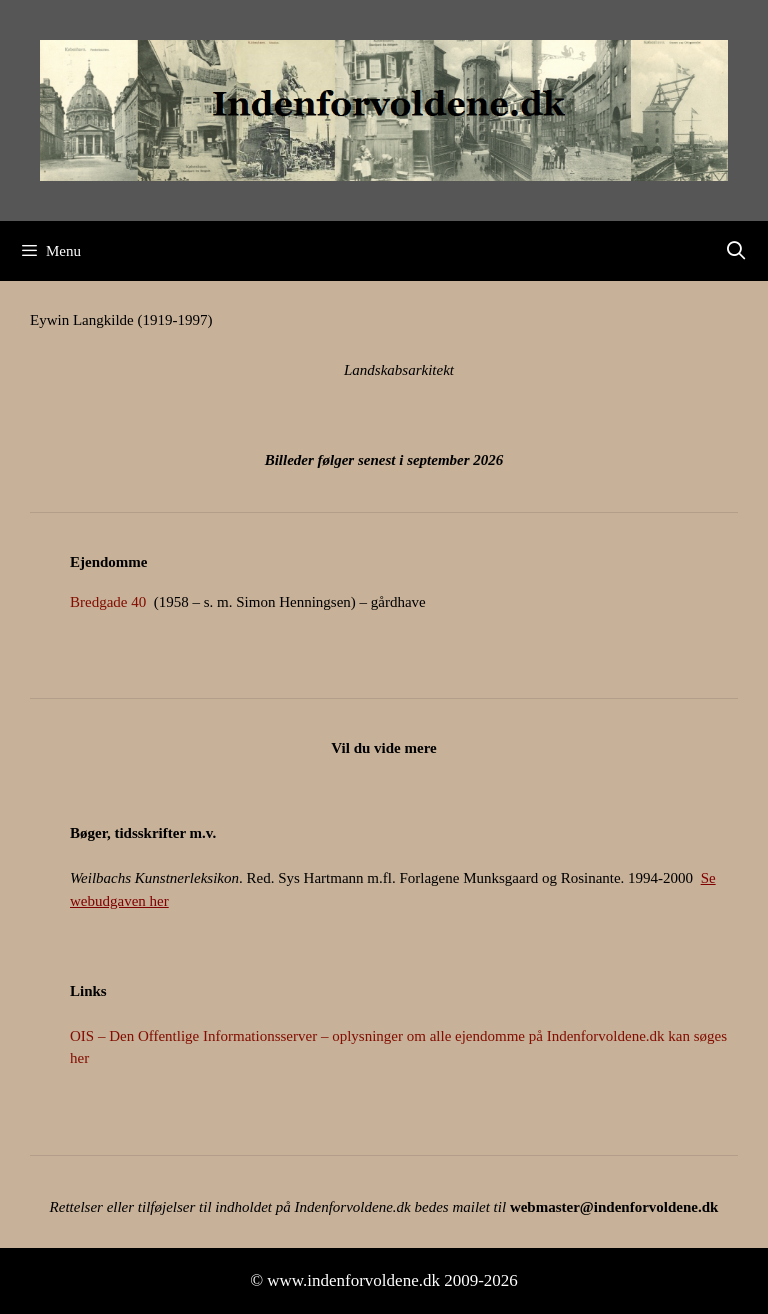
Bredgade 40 (108, 602)
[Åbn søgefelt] (736, 251)
